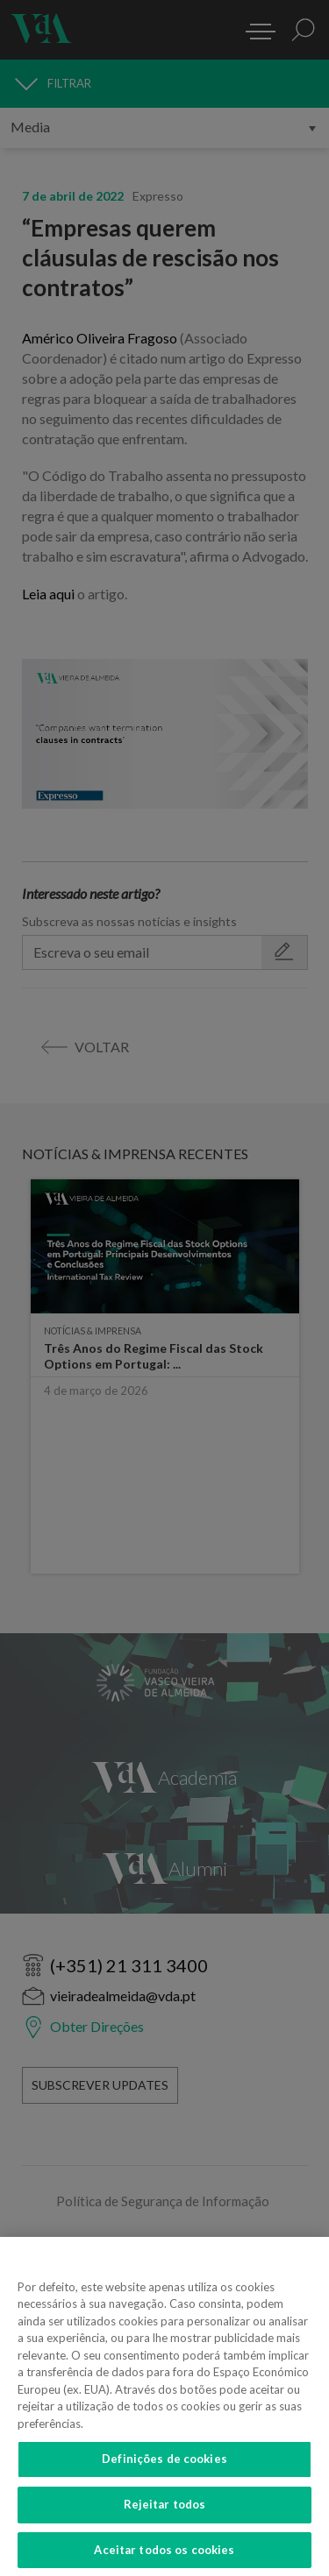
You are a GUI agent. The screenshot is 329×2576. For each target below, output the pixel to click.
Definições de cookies (164, 2475)
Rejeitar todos (165, 2521)
